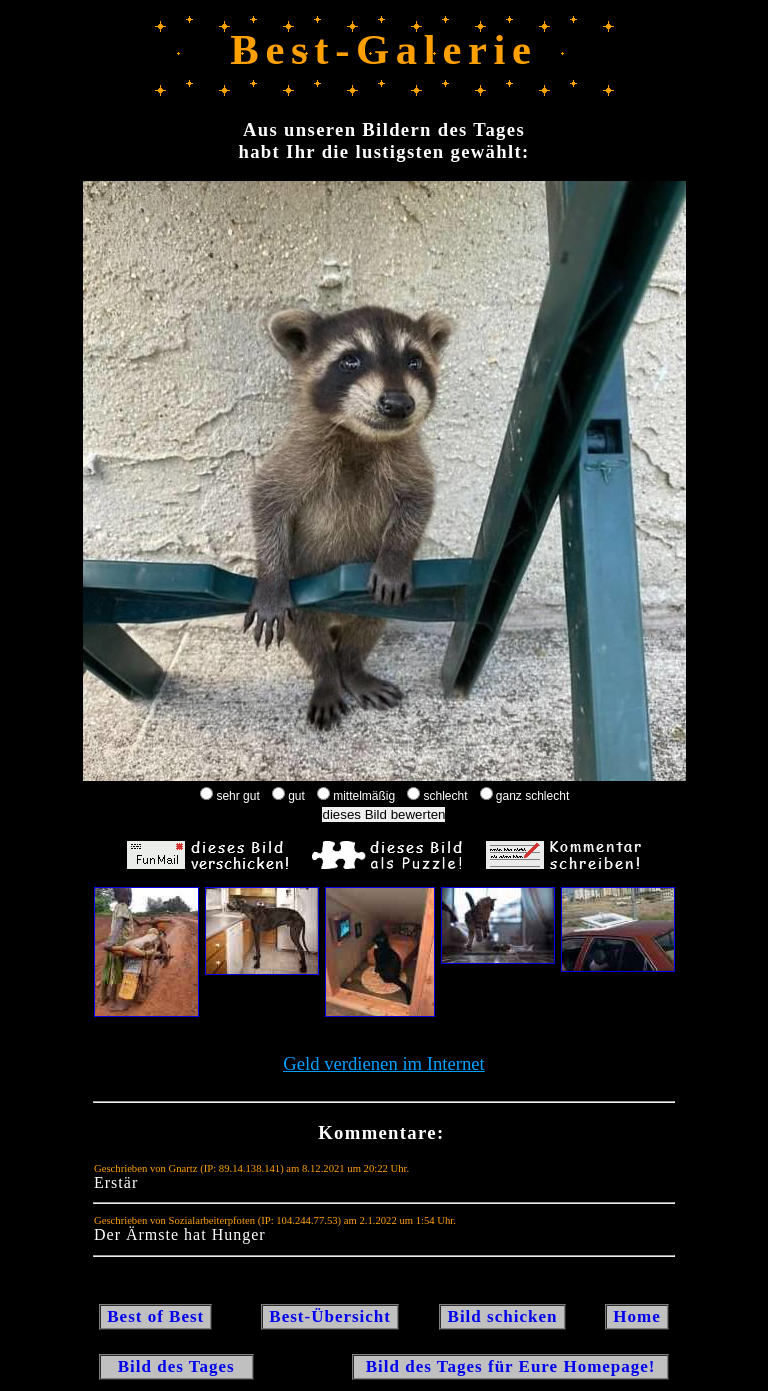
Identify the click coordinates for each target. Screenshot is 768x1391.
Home (637, 1316)
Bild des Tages (176, 1366)
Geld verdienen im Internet (384, 1063)
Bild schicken (502, 1316)
